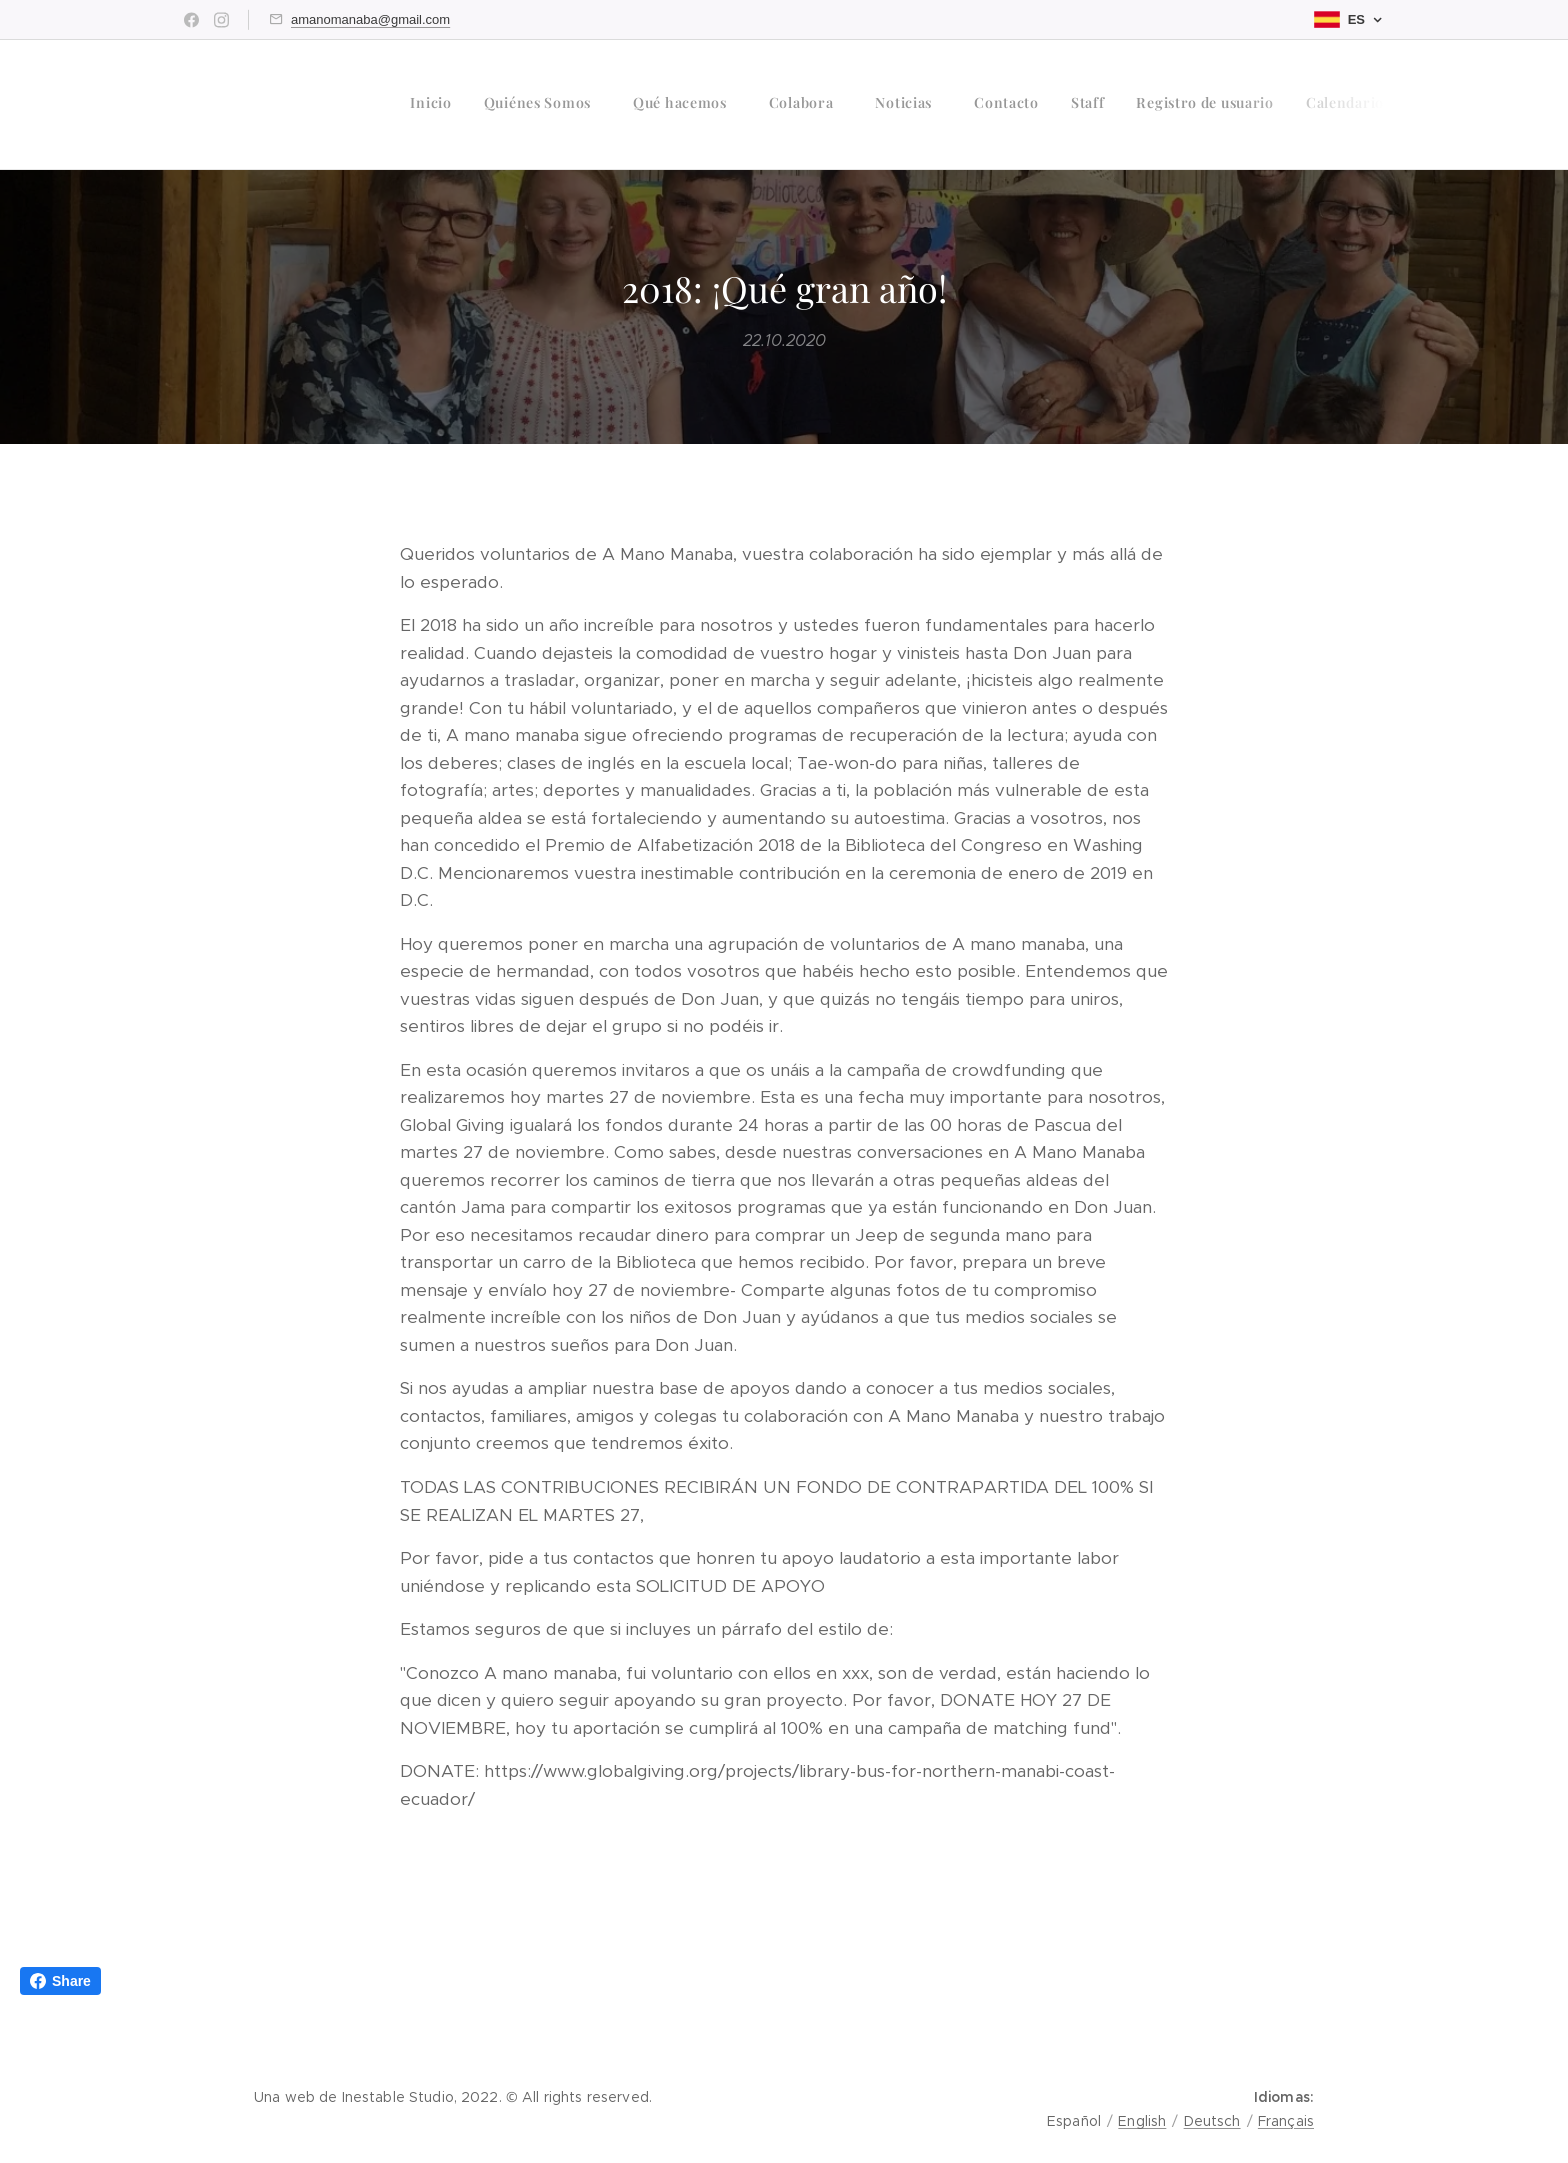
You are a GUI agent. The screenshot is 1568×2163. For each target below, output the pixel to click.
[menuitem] (1093, 105)
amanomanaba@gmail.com (370, 19)
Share (60, 1981)
